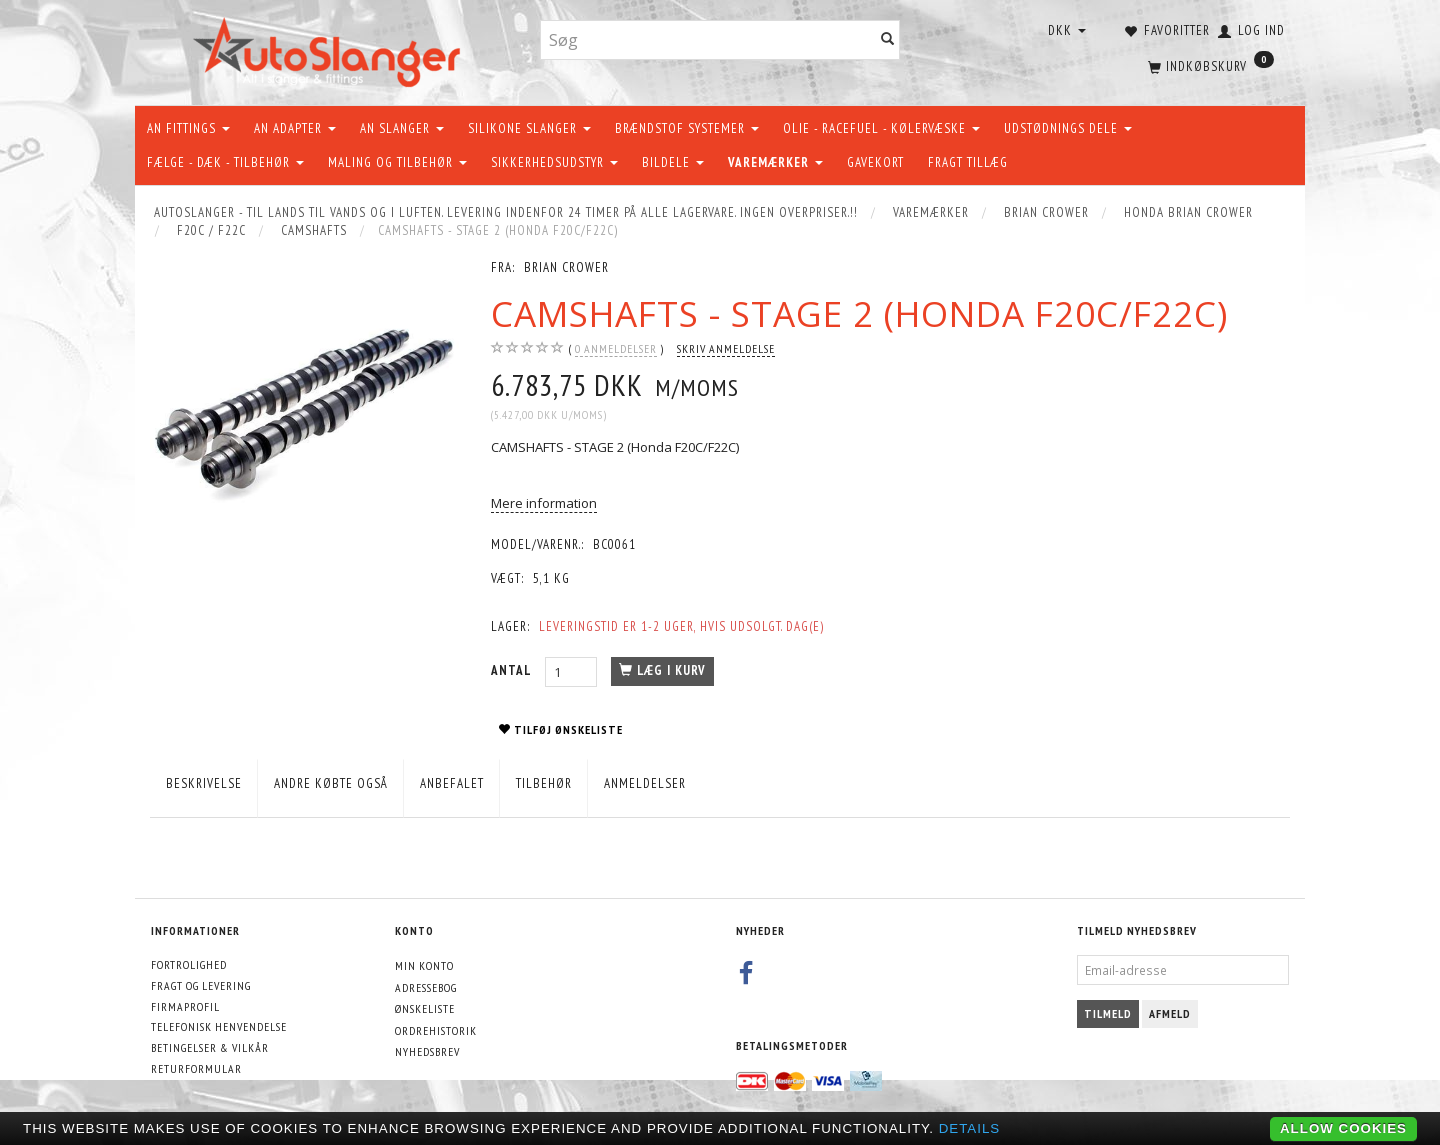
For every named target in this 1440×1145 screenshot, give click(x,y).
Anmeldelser (645, 783)
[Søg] (888, 40)
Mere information (544, 503)
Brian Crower (566, 267)
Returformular (196, 1068)
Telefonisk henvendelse (219, 1026)
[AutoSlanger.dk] (330, 48)
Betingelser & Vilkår (210, 1047)
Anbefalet (452, 783)
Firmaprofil (185, 1006)
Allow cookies (1343, 1128)
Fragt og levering (201, 985)
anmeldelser (616, 349)
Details (970, 1128)
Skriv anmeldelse (726, 348)
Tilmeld (1108, 1013)
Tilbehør (544, 783)
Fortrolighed (189, 964)
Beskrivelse (204, 783)
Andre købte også (331, 783)
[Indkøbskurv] (1209, 65)
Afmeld (1170, 1013)
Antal (513, 670)
